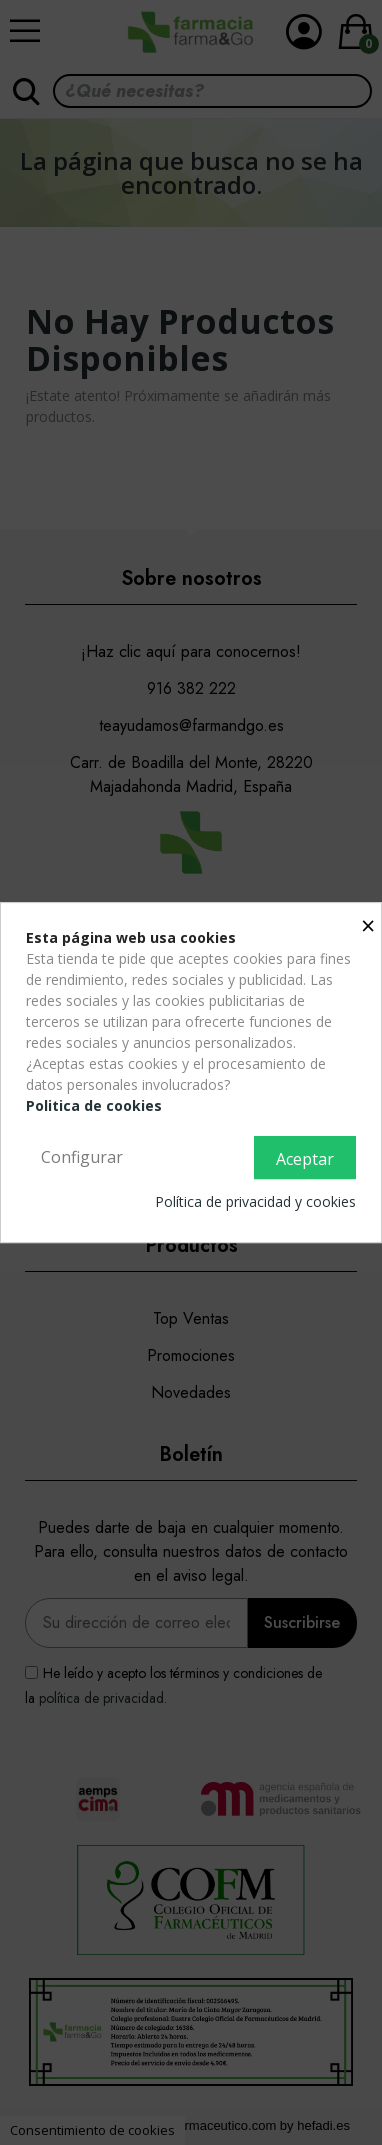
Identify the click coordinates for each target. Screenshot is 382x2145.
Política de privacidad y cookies (255, 1201)
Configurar (82, 1157)
